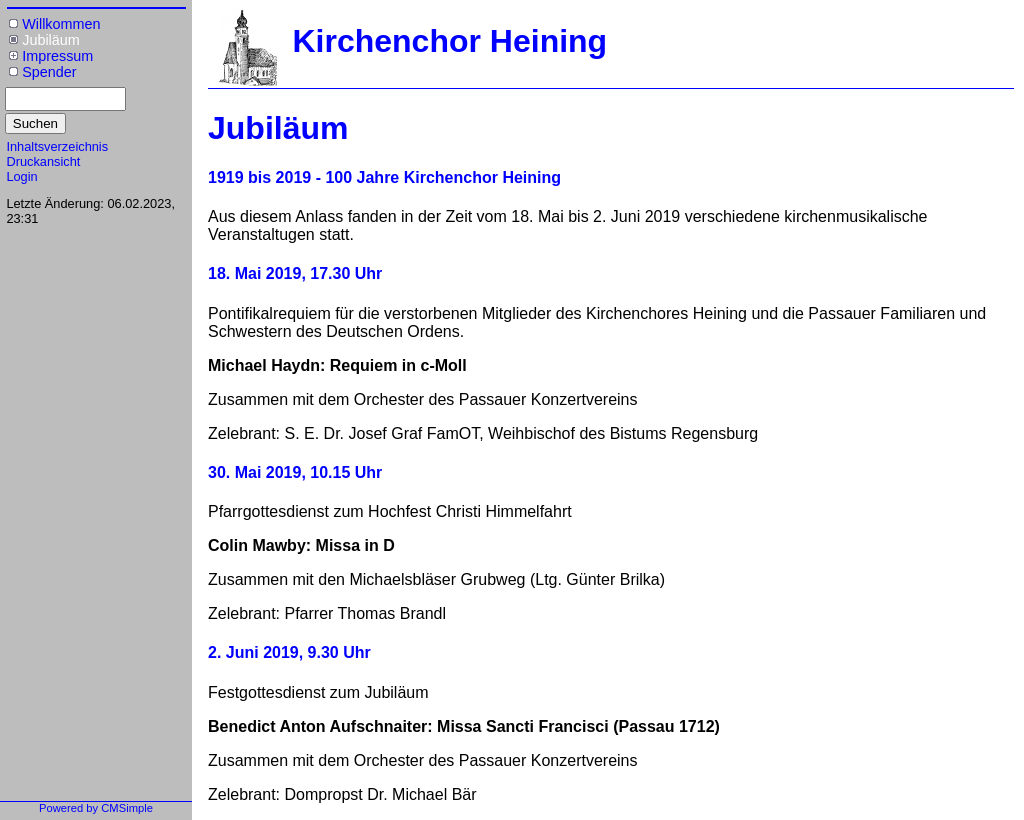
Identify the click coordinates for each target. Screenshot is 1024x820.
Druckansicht (43, 161)
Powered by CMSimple (96, 808)
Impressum (57, 56)
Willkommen (61, 24)
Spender (49, 72)
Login (21, 176)
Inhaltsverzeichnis (57, 146)
